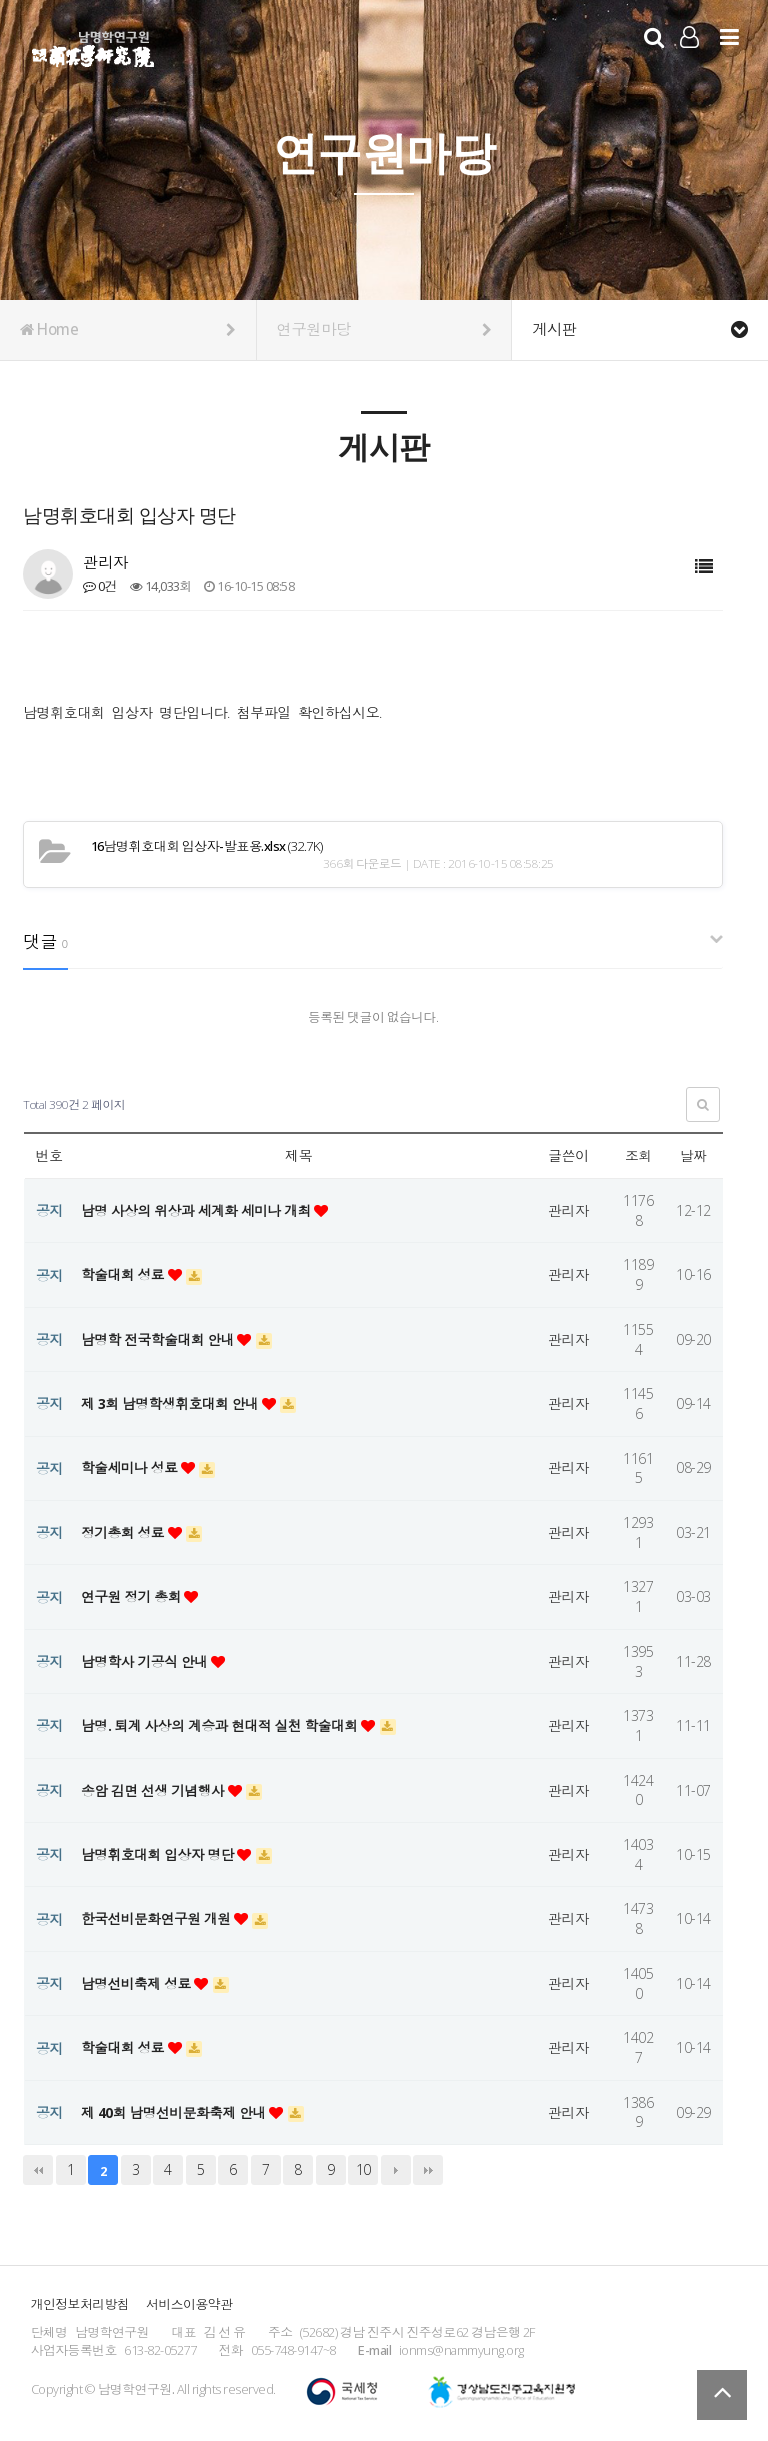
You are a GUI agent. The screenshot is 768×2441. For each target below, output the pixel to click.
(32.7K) (205, 845)
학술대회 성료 (125, 1274)
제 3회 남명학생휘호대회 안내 (173, 1403)
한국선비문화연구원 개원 (159, 1918)
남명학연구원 (93, 46)
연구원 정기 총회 (134, 1596)
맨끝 (428, 2170)
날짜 (693, 1155)
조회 (638, 1155)
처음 (38, 2170)
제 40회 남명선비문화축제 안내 (177, 2112)
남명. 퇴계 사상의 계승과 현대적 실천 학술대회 (224, 1725)
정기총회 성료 (125, 1532)
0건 (100, 586)
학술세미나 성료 (132, 1467)
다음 (396, 2170)
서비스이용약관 (189, 2304)
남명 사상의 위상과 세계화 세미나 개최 (200, 1210)
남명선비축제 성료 (139, 1983)
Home (128, 330)
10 (363, 2169)
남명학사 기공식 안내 (147, 1661)
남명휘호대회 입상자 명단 (161, 1854)
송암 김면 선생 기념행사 (156, 1790)
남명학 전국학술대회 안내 (161, 1339)
